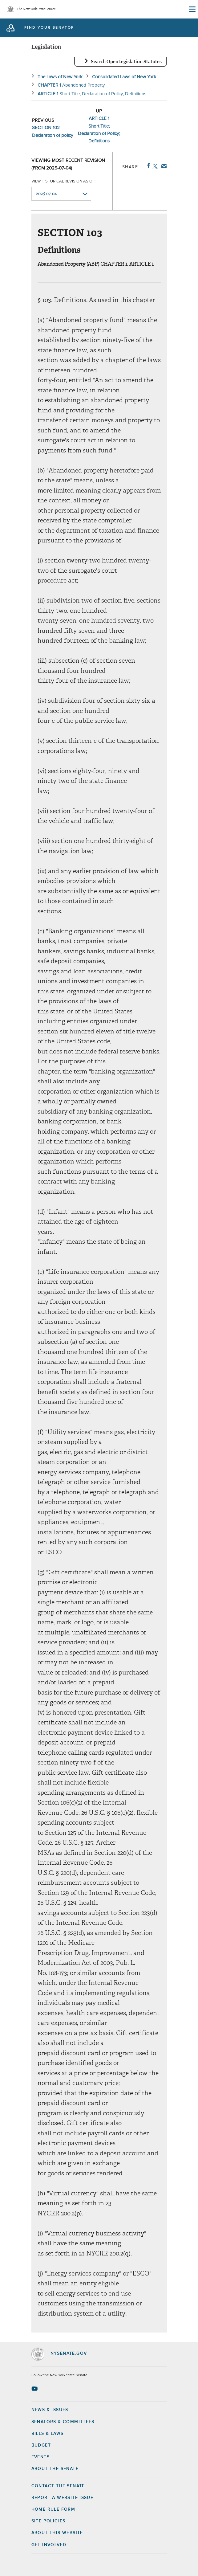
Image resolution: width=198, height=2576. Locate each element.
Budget (41, 2445)
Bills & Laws (47, 2433)
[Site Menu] (192, 9)
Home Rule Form (53, 2509)
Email (163, 166)
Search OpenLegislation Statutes (126, 62)
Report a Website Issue (62, 2498)
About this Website (57, 2533)
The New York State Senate (36, 9)
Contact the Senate (58, 2486)
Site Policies (48, 2521)
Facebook (147, 165)
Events (40, 2457)
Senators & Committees (63, 2422)
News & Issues (49, 2410)
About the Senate (55, 2469)
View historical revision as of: (63, 181)
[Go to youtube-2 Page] (35, 2389)
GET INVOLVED (49, 2545)
